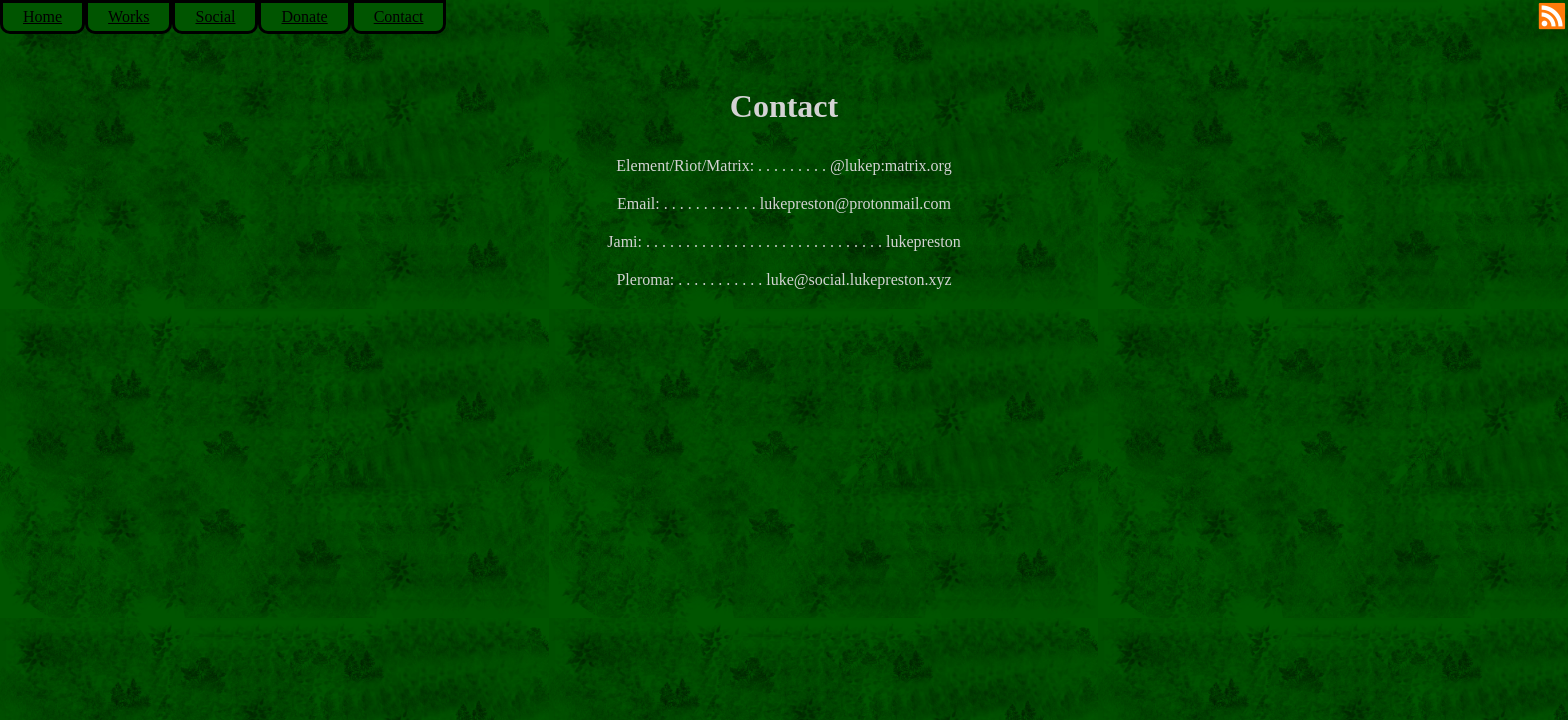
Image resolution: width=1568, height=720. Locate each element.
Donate (304, 16)
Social (215, 16)
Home (42, 16)
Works (128, 16)
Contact (399, 16)
